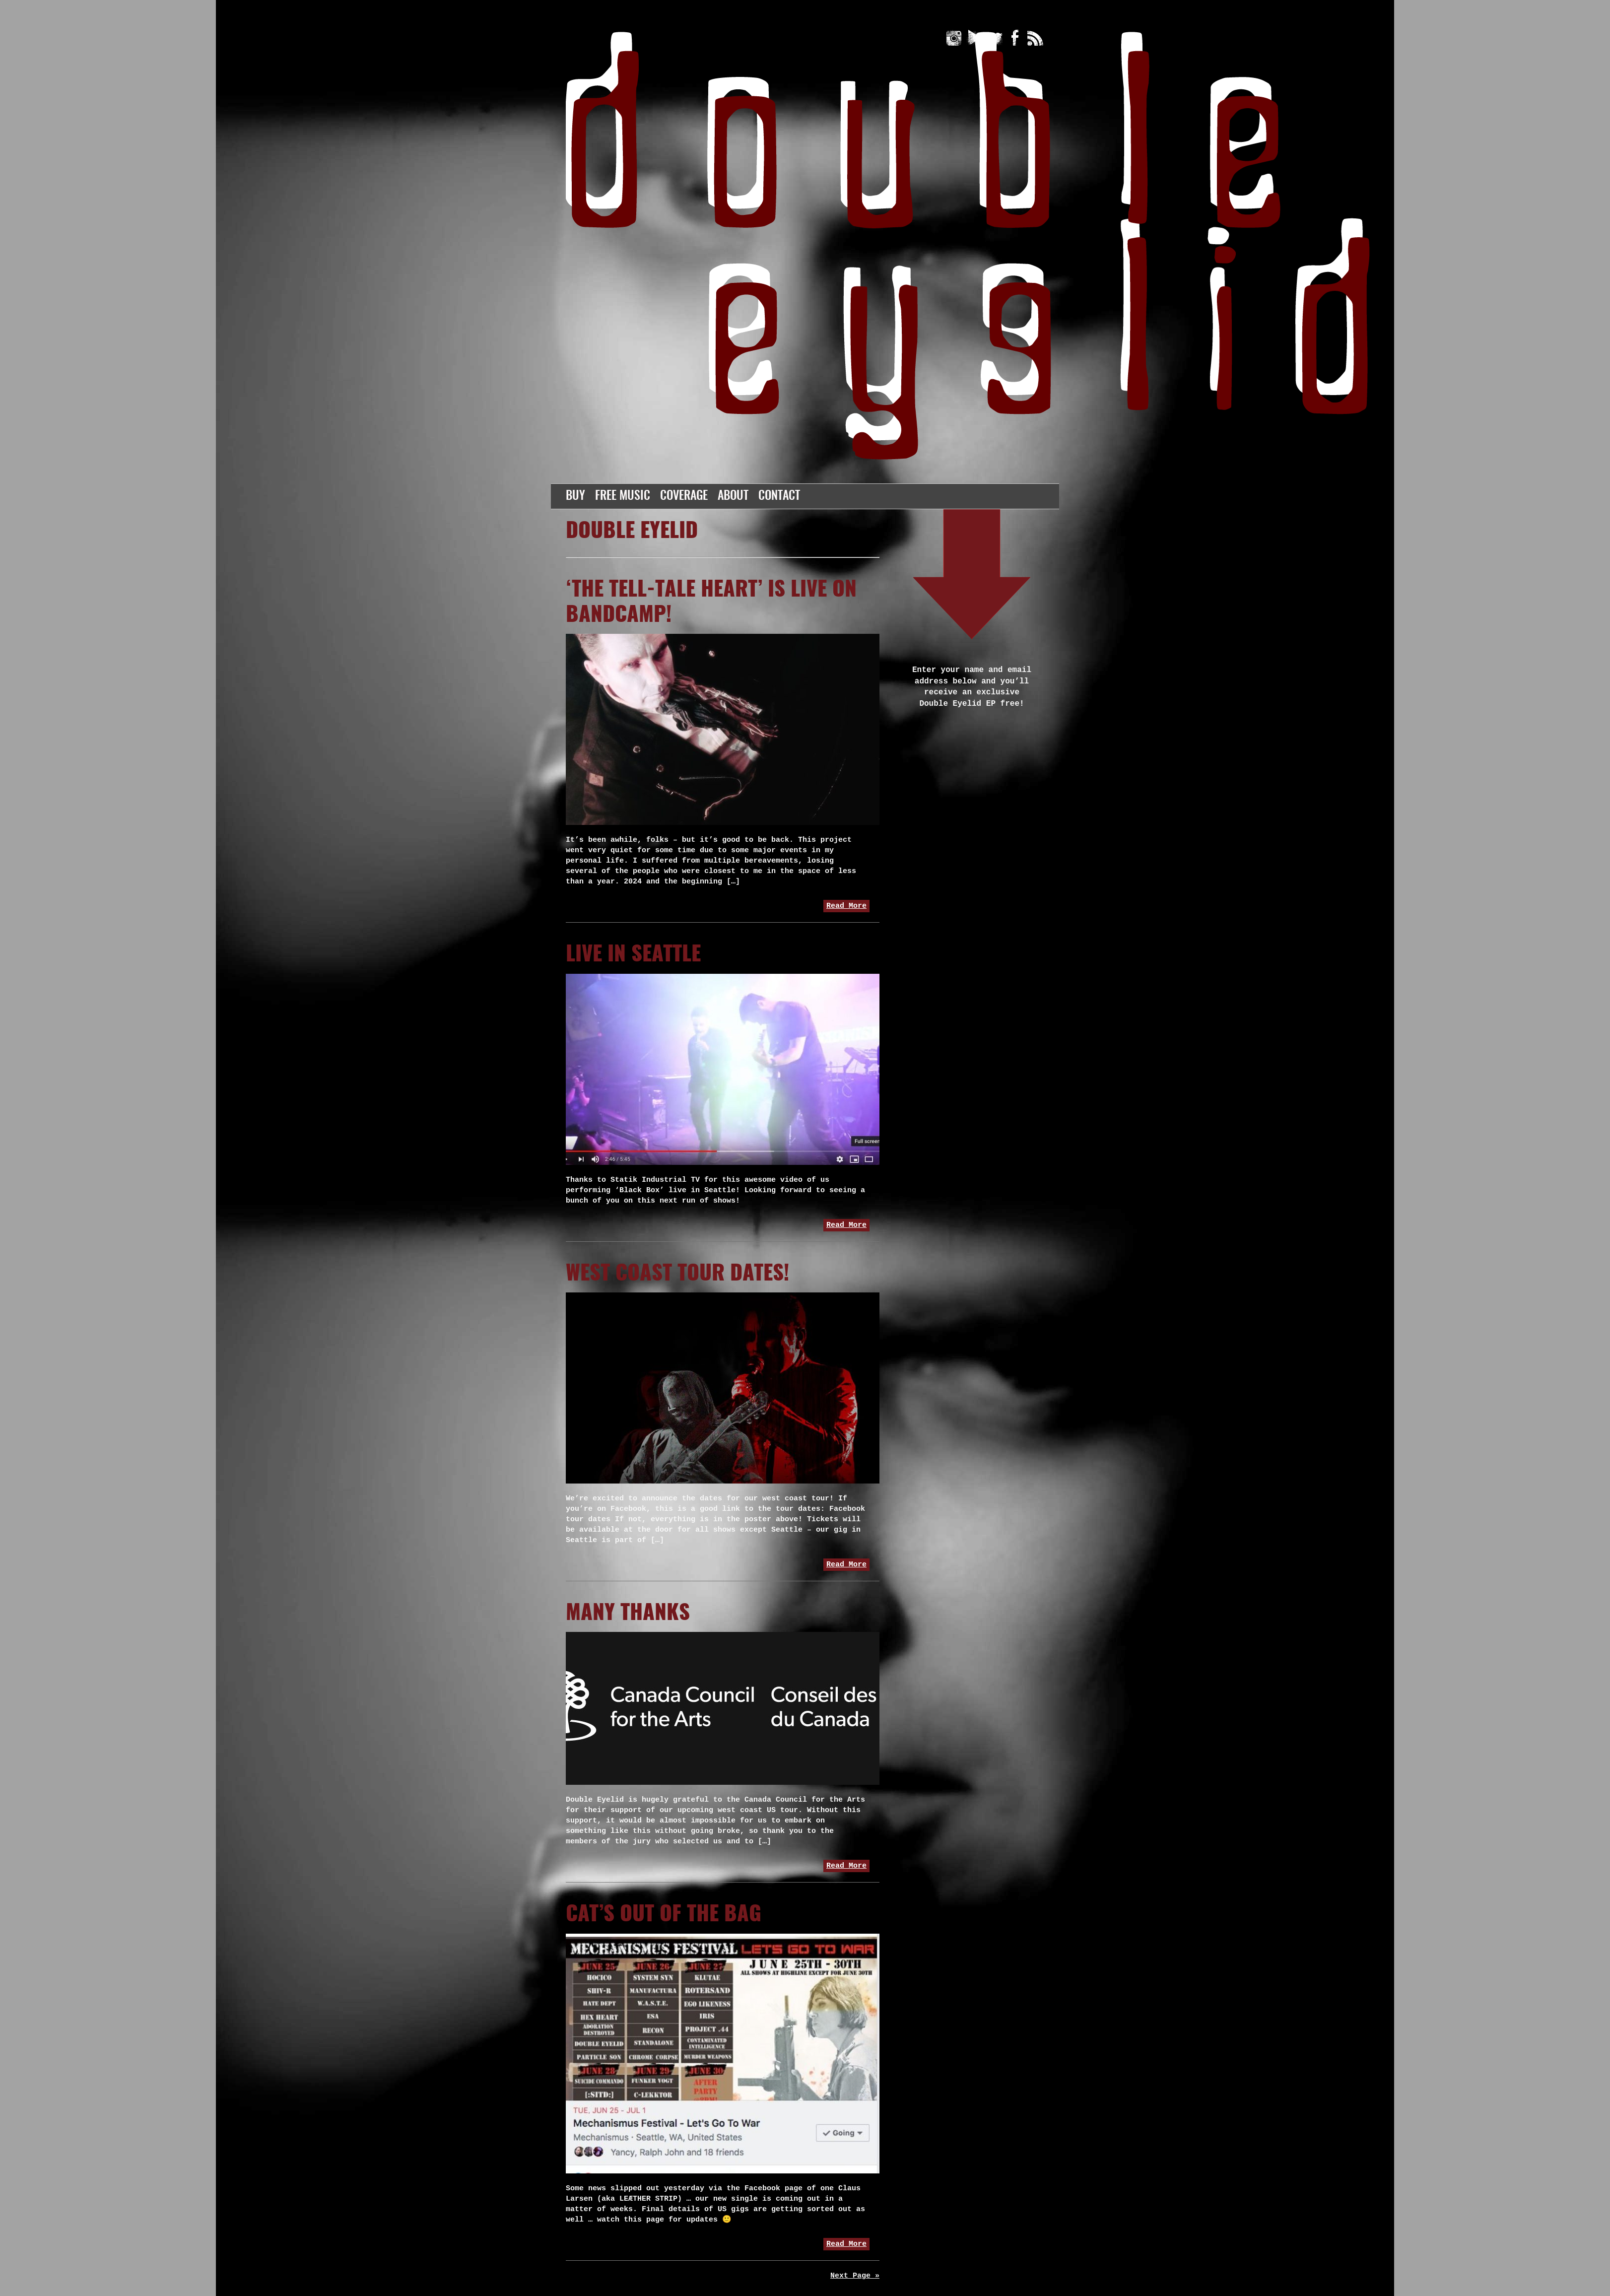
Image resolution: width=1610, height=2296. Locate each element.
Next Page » (854, 2276)
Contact (779, 496)
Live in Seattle (633, 955)
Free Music (622, 496)
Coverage (684, 496)
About (733, 496)
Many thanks (628, 1613)
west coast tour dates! (677, 1274)
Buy (575, 496)
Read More (846, 906)
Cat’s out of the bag (663, 1914)
